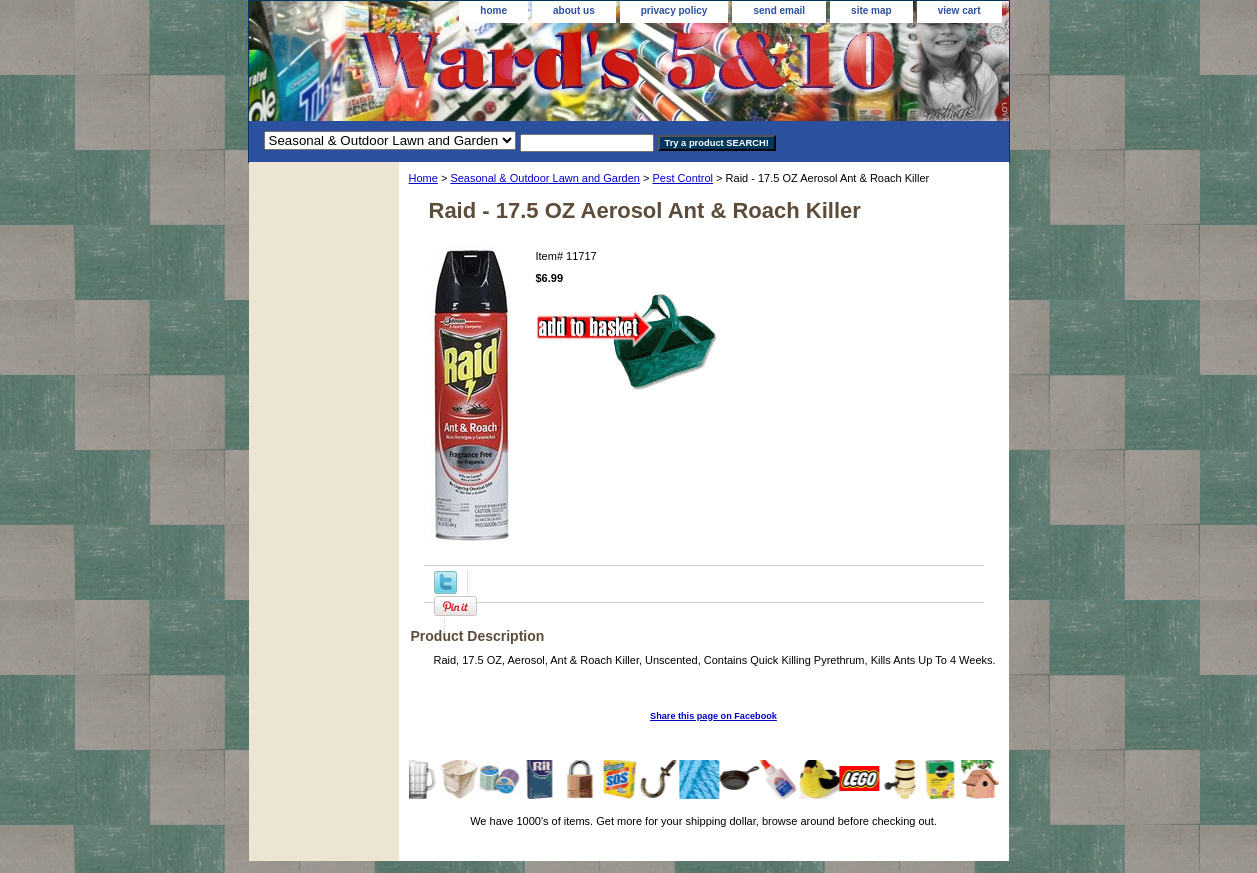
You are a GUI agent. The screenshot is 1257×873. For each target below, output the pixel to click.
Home (423, 178)
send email (779, 10)
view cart (959, 10)
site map (871, 10)
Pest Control (683, 178)
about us (574, 10)
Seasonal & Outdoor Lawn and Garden (545, 178)
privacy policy (674, 10)
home (493, 10)
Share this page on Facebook (713, 716)
